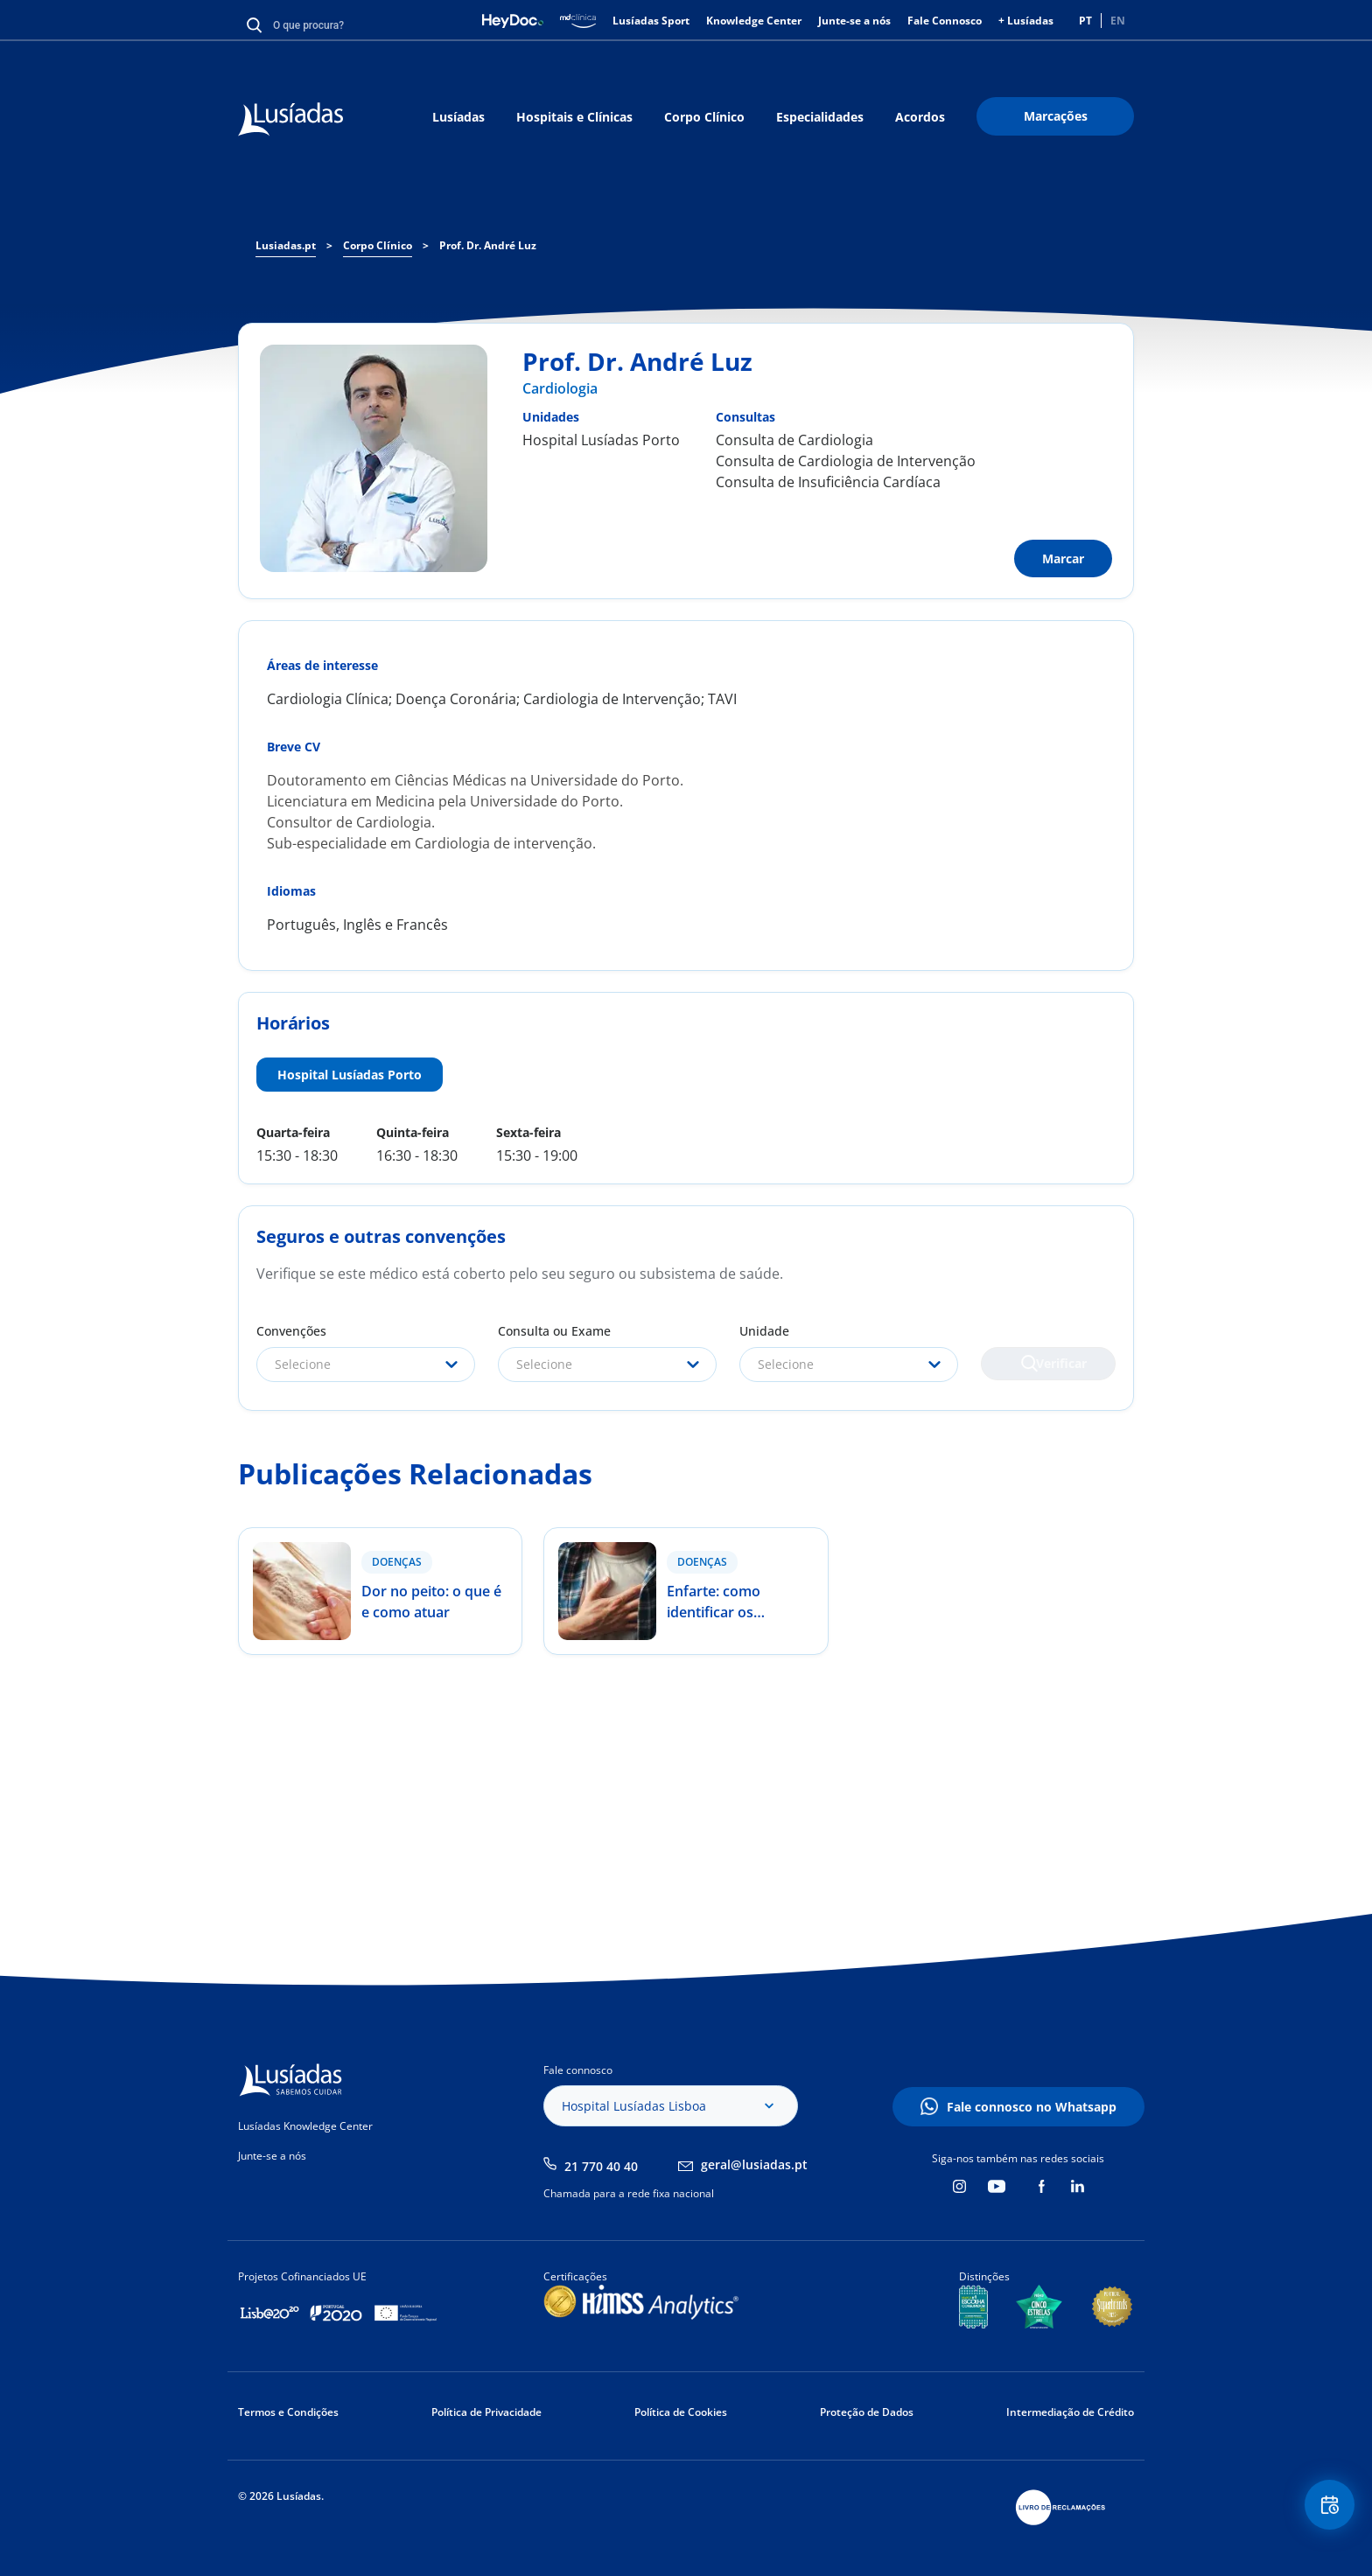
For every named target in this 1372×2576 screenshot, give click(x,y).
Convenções (291, 1331)
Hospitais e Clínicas (574, 116)
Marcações (1056, 116)
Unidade (764, 1331)
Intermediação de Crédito (1070, 2412)
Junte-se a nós (854, 20)
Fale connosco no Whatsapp (1031, 2106)
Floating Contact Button (1324, 2511)
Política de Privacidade (486, 2412)
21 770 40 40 (601, 2166)
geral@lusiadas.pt (754, 2164)
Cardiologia (560, 388)
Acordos (920, 116)
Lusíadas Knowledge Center (305, 2126)
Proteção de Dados (867, 2412)
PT (1085, 20)
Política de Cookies (680, 2412)
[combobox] (365, 1364)
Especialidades (820, 116)
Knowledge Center (754, 20)
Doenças (397, 1561)
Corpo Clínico (704, 116)
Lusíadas (458, 116)
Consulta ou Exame (554, 1331)
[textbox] (365, 1364)
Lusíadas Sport (651, 20)
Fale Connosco (944, 20)
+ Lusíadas (1026, 20)
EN (1117, 20)
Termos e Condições (288, 2412)
